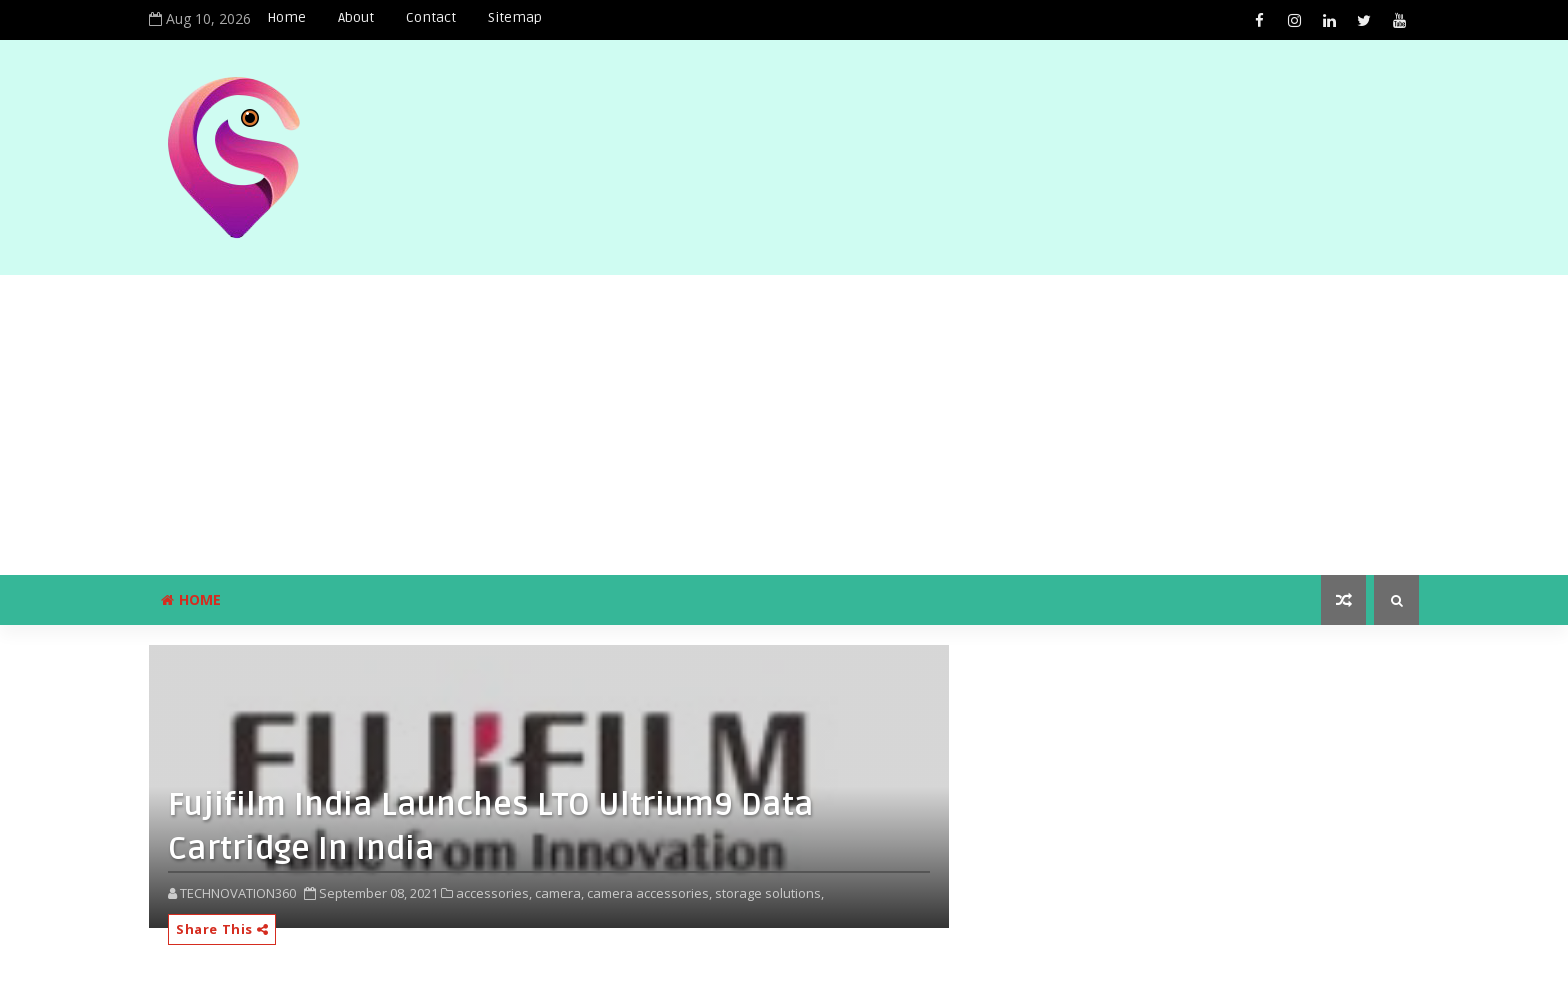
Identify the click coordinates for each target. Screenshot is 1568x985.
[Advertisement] (784, 425)
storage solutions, (769, 893)
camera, (559, 893)
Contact (431, 17)
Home (286, 17)
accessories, (494, 893)
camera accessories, (649, 893)
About (356, 17)
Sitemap (515, 17)
